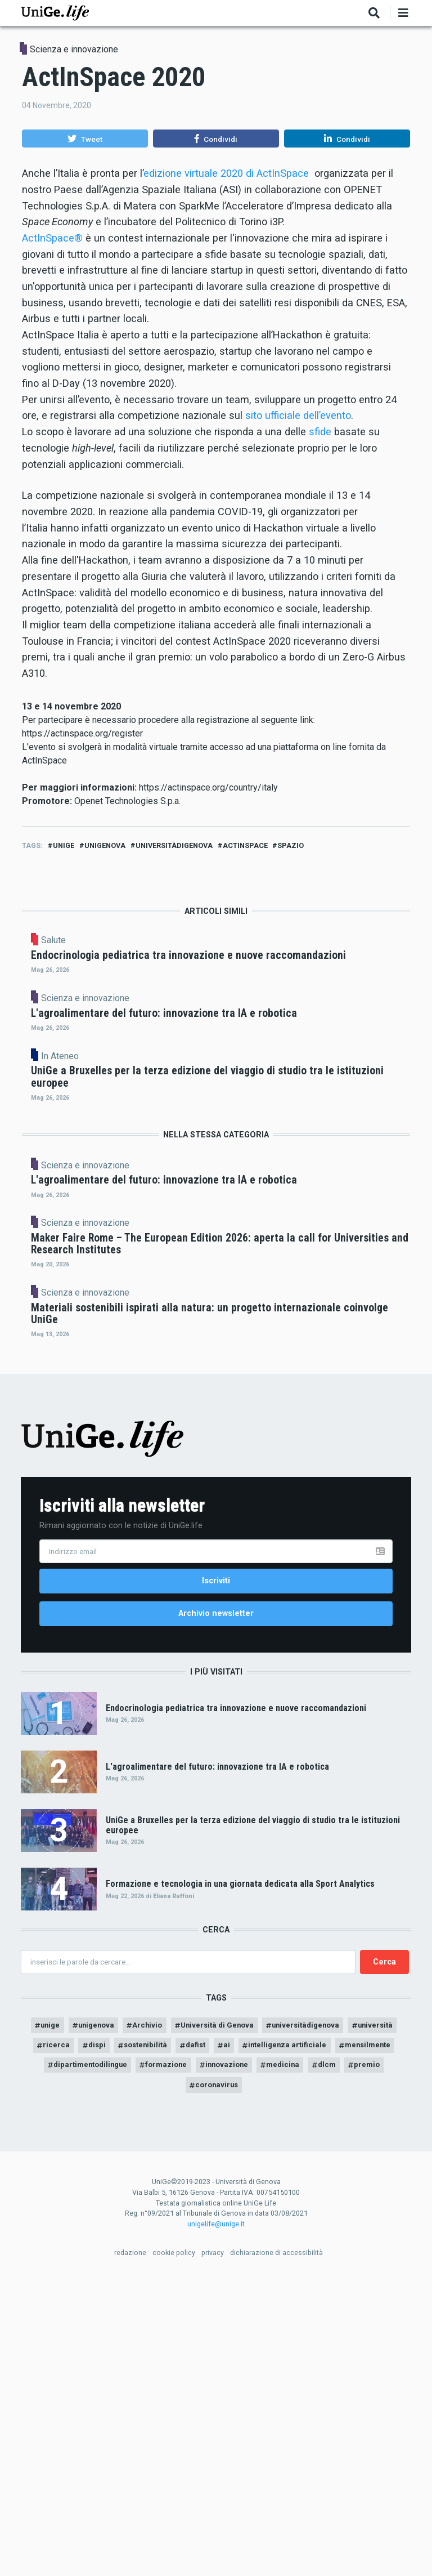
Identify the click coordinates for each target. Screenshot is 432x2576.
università (56, 2336)
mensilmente (74, 2357)
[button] (85, 139)
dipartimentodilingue (159, 2357)
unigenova (104, 845)
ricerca (108, 2336)
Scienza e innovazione (74, 49)
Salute (149, 940)
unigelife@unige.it (216, 2519)
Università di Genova (245, 2314)
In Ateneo (155, 1162)
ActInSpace (245, 845)
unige (63, 845)
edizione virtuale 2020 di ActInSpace (226, 173)
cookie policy (173, 2547)
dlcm (160, 2378)
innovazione (307, 2357)
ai (290, 2336)
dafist (257, 2336)
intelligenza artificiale (355, 2336)
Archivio (171, 2314)
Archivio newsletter (216, 1899)
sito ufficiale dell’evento (298, 415)
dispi (150, 2336)
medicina (366, 2357)
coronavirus (259, 2378)
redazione (130, 2547)
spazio (290, 845)
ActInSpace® (52, 238)
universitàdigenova (174, 845)
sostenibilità (203, 2336)
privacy (212, 2547)
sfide (320, 431)
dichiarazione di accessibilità (276, 2547)
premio (203, 2378)
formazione (241, 2357)
